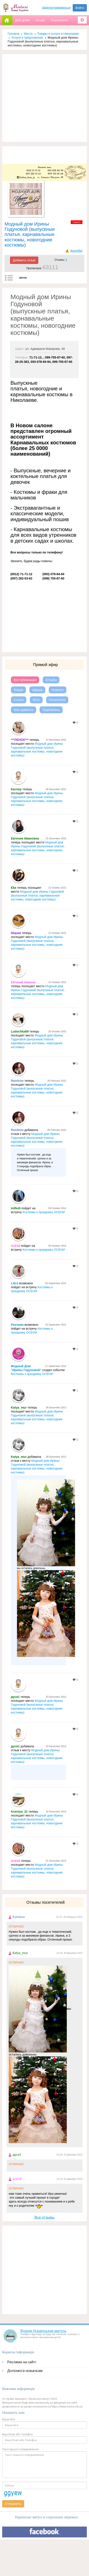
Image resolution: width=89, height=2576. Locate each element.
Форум (18, 690)
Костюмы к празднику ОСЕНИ (44, 1212)
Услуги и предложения (27, 37)
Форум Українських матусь (43, 2330)
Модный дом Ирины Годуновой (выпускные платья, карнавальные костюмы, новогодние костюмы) (37, 895)
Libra (14, 1283)
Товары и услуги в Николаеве (58, 33)
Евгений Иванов (23, 982)
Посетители (57, 700)
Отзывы (51, 680)
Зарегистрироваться (56, 7)
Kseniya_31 (19, 1811)
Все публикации (25, 680)
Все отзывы (44, 2217)
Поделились (51, 710)
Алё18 (15, 1245)
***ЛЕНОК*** (20, 739)
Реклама (17, 1324)
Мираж (16, 933)
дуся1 (15, 1697)
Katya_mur (19, 1407)
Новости (57, 690)
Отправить (13, 2504)
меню (23, 277)
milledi (15, 1208)
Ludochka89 (20, 1031)
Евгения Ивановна (25, 838)
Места (28, 33)
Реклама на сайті (21, 2362)
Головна (13, 33)
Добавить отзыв (24, 260)
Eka (13, 887)
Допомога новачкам (24, 2371)
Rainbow (17, 1080)
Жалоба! (76, 250)
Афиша (37, 690)
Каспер (16, 789)
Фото (36, 700)
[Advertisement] (43, 98)
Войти (80, 8)
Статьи (19, 700)
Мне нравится (23, 710)
